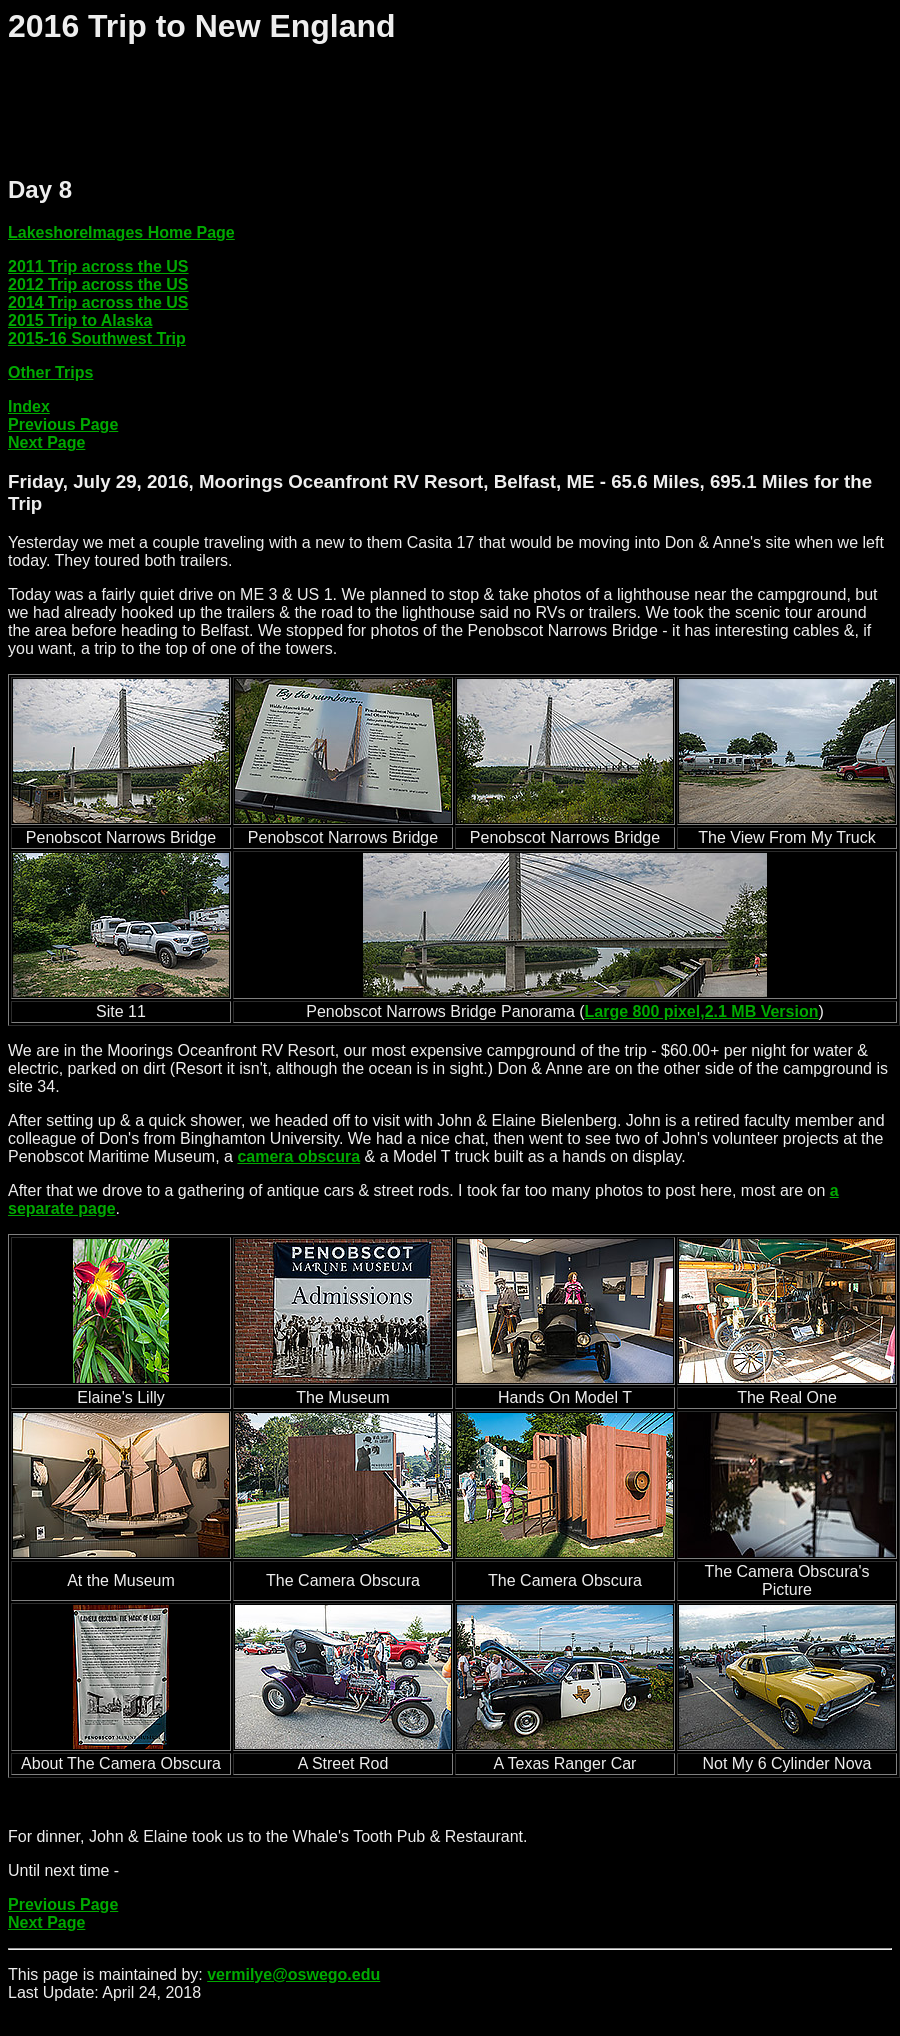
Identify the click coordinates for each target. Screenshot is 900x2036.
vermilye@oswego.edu (293, 1974)
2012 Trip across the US (98, 284)
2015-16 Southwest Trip (97, 338)
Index (29, 406)
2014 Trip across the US (98, 302)
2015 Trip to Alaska (80, 320)
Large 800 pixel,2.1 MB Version (702, 1011)
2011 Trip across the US (98, 266)
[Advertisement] (372, 111)
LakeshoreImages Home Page (121, 232)
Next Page (46, 442)
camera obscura (298, 1156)
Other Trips (50, 372)
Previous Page (63, 424)
